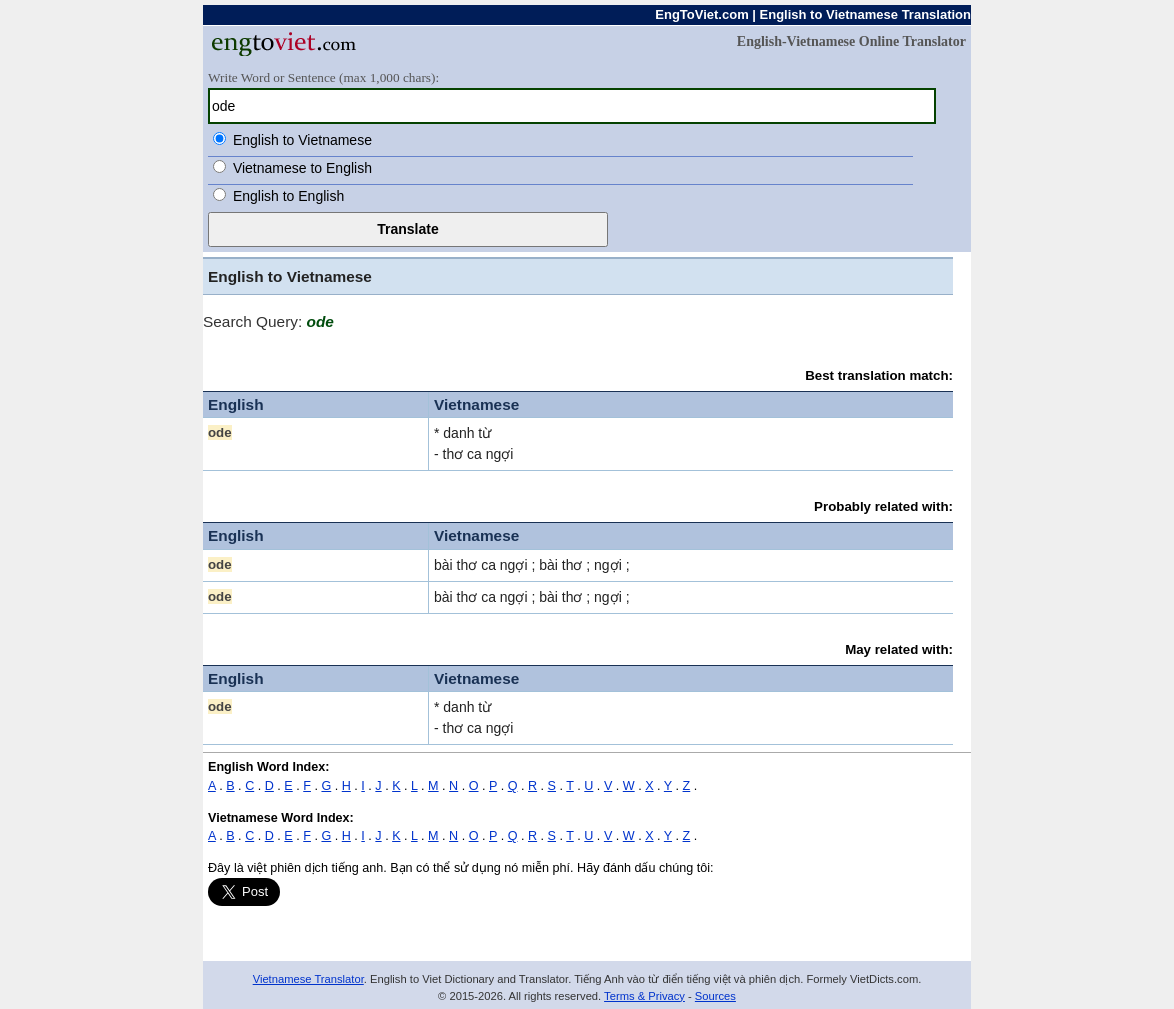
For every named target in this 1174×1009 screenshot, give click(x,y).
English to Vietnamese (302, 140)
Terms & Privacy (644, 996)
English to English (288, 196)
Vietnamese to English (302, 168)
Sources (715, 996)
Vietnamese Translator (308, 979)
